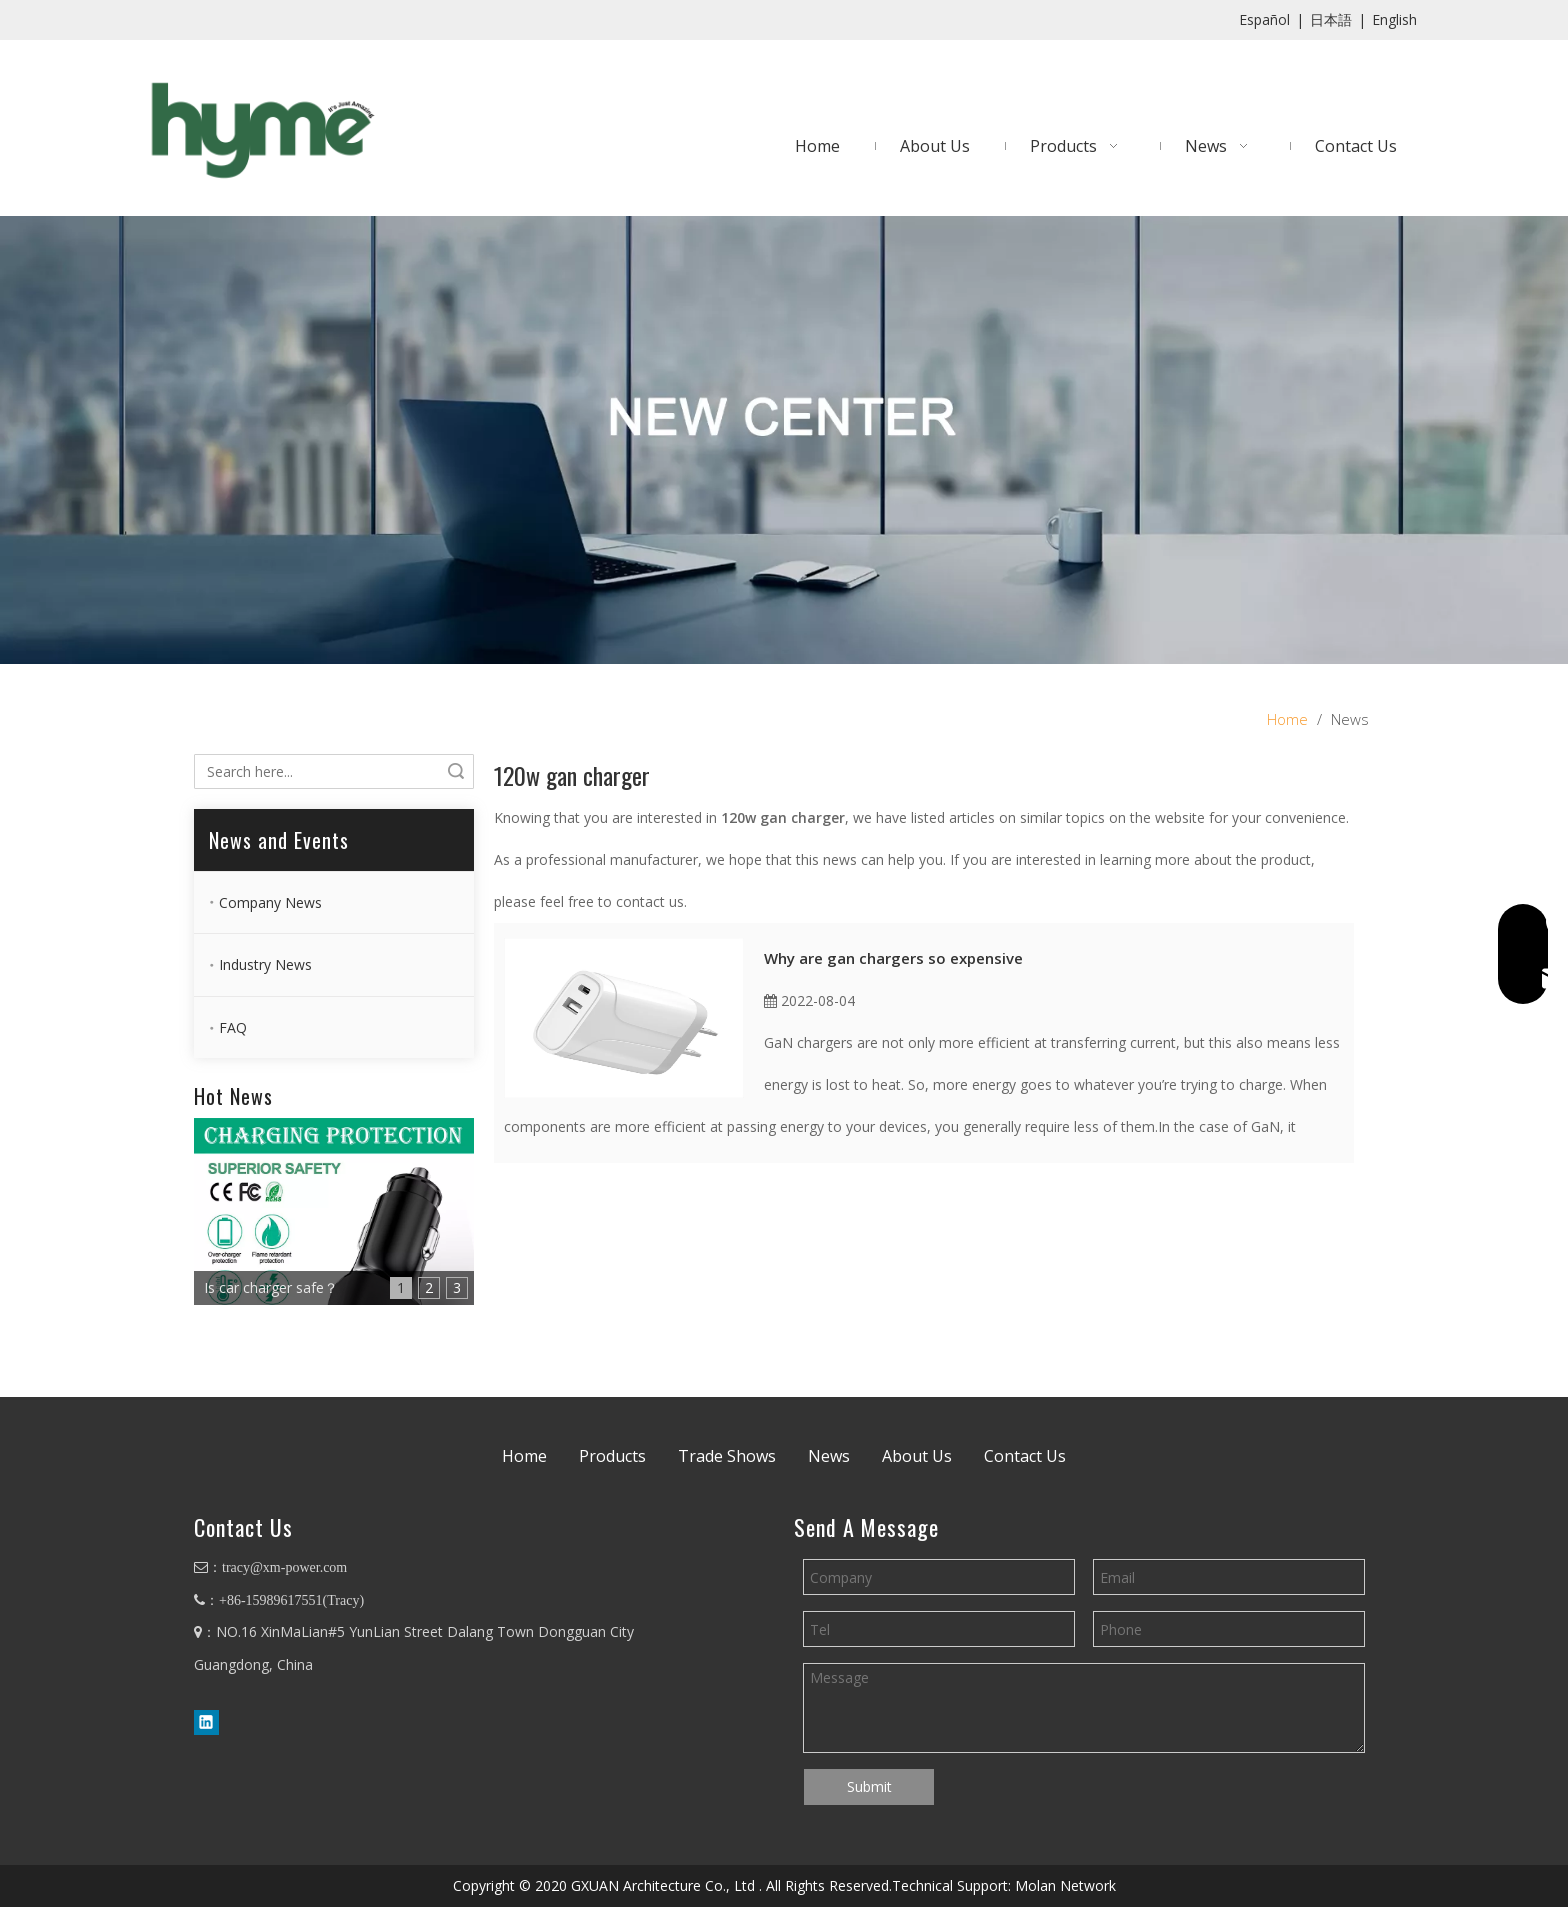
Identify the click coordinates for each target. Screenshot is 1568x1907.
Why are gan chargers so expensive (893, 958)
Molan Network (1065, 1885)
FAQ (233, 1027)
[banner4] (784, 440)
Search (456, 771)
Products (612, 1456)
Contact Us (1025, 1456)
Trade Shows (727, 1456)
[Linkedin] (206, 1722)
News (829, 1456)
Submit (869, 1786)
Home (524, 1456)
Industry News (265, 964)
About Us (917, 1456)
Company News (270, 902)
